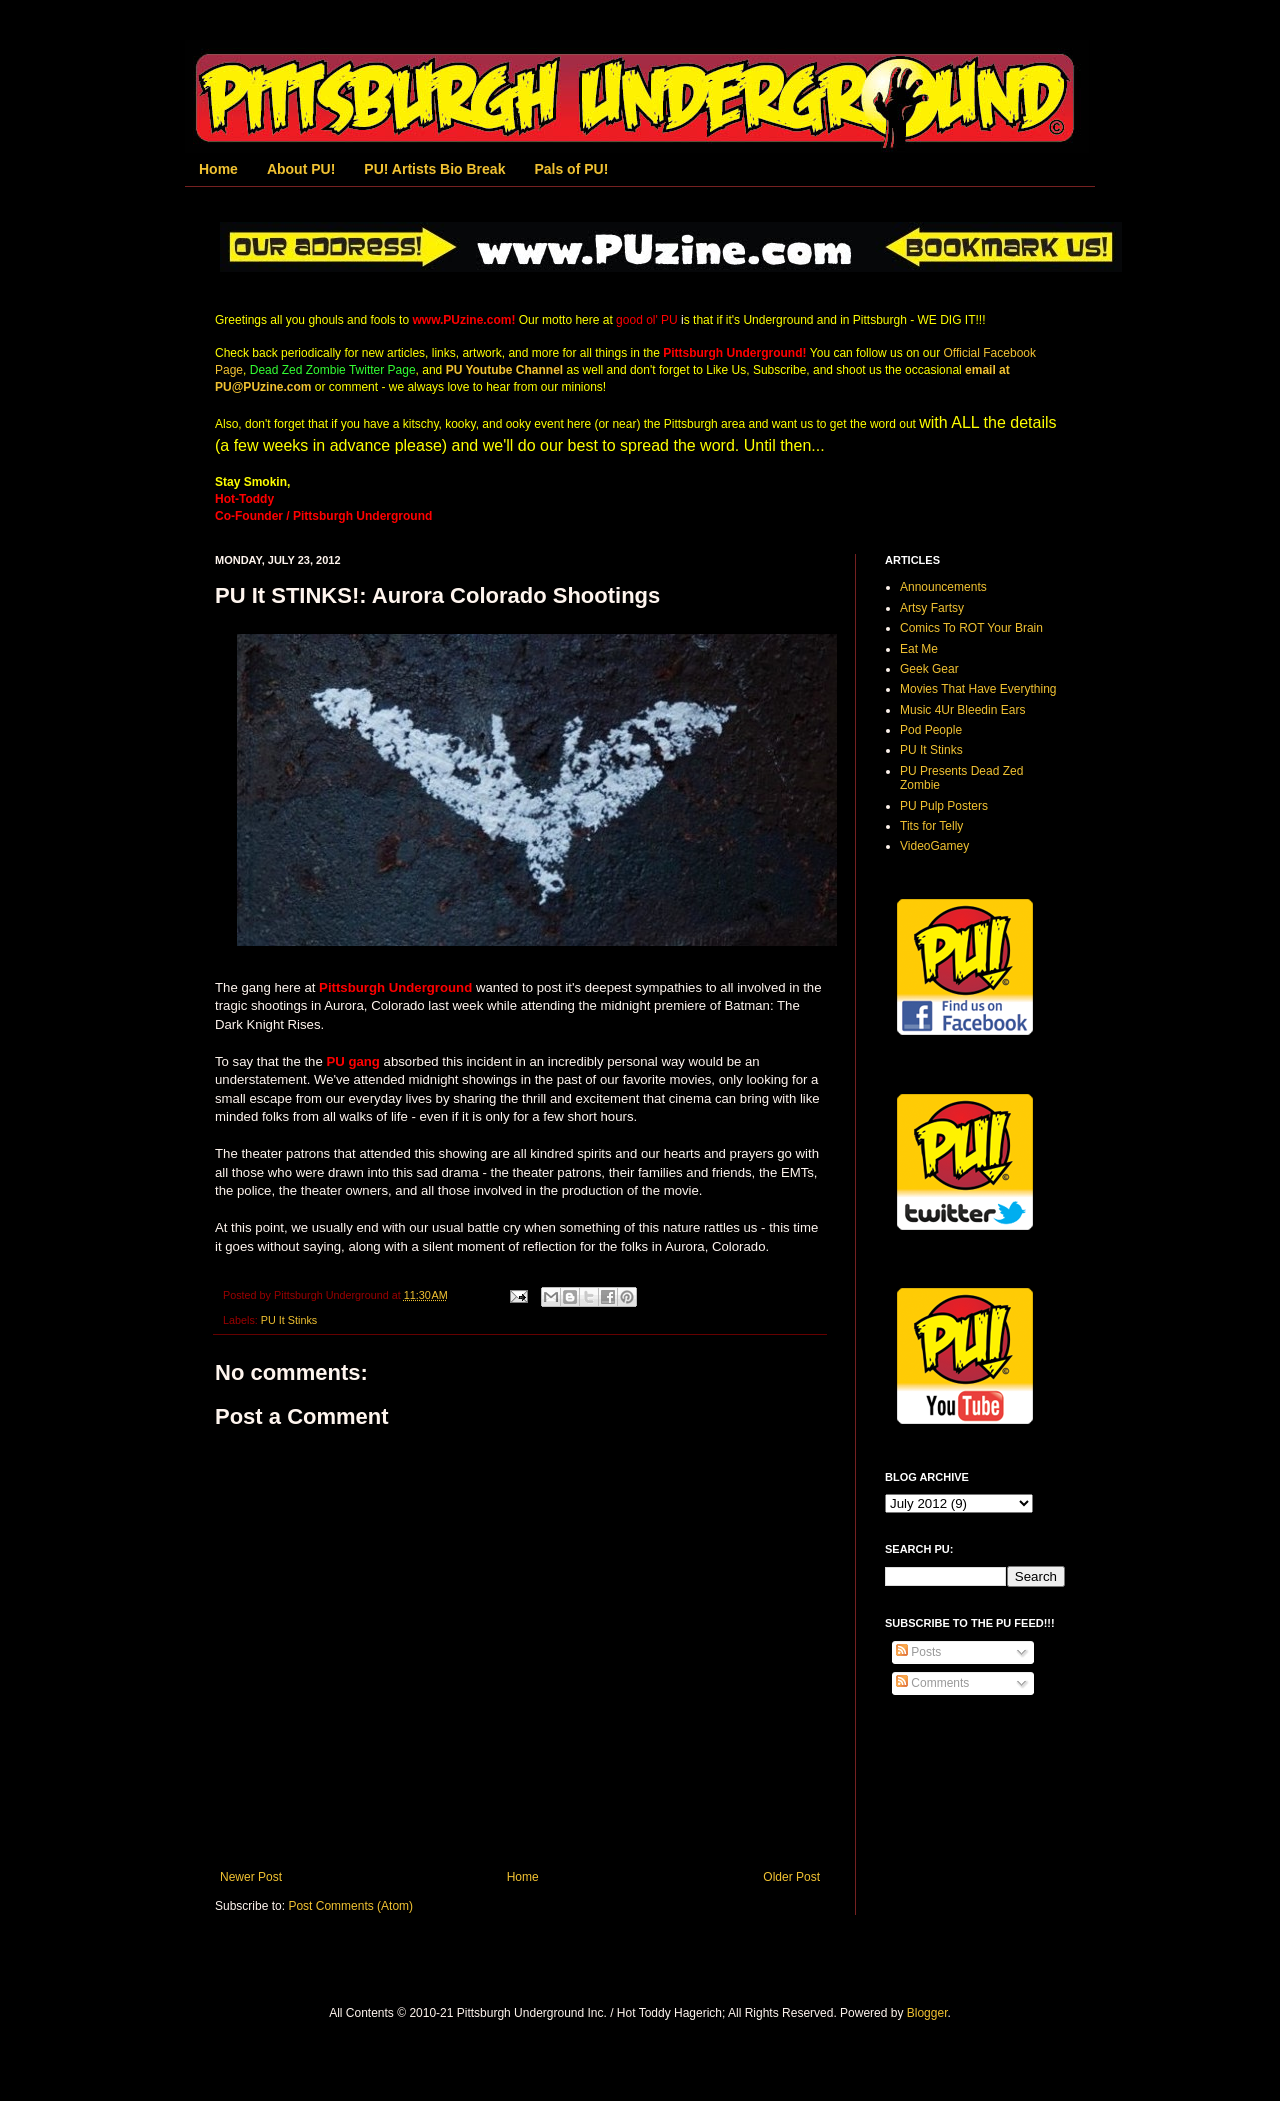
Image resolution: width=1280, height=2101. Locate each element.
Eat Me (919, 649)
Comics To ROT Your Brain (971, 628)
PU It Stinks (289, 1320)
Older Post (791, 1877)
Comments (932, 1683)
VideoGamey (934, 846)
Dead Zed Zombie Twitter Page (333, 370)
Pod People (931, 730)
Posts (918, 1652)
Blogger (927, 2013)
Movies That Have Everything (978, 689)
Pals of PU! (571, 169)
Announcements (943, 587)
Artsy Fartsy (932, 608)
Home (218, 169)
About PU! (301, 169)
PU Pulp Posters (944, 806)
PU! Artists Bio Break (434, 169)
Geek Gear (929, 669)
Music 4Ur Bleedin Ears (962, 710)
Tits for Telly (931, 826)
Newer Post (251, 1877)
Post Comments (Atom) (350, 1906)
